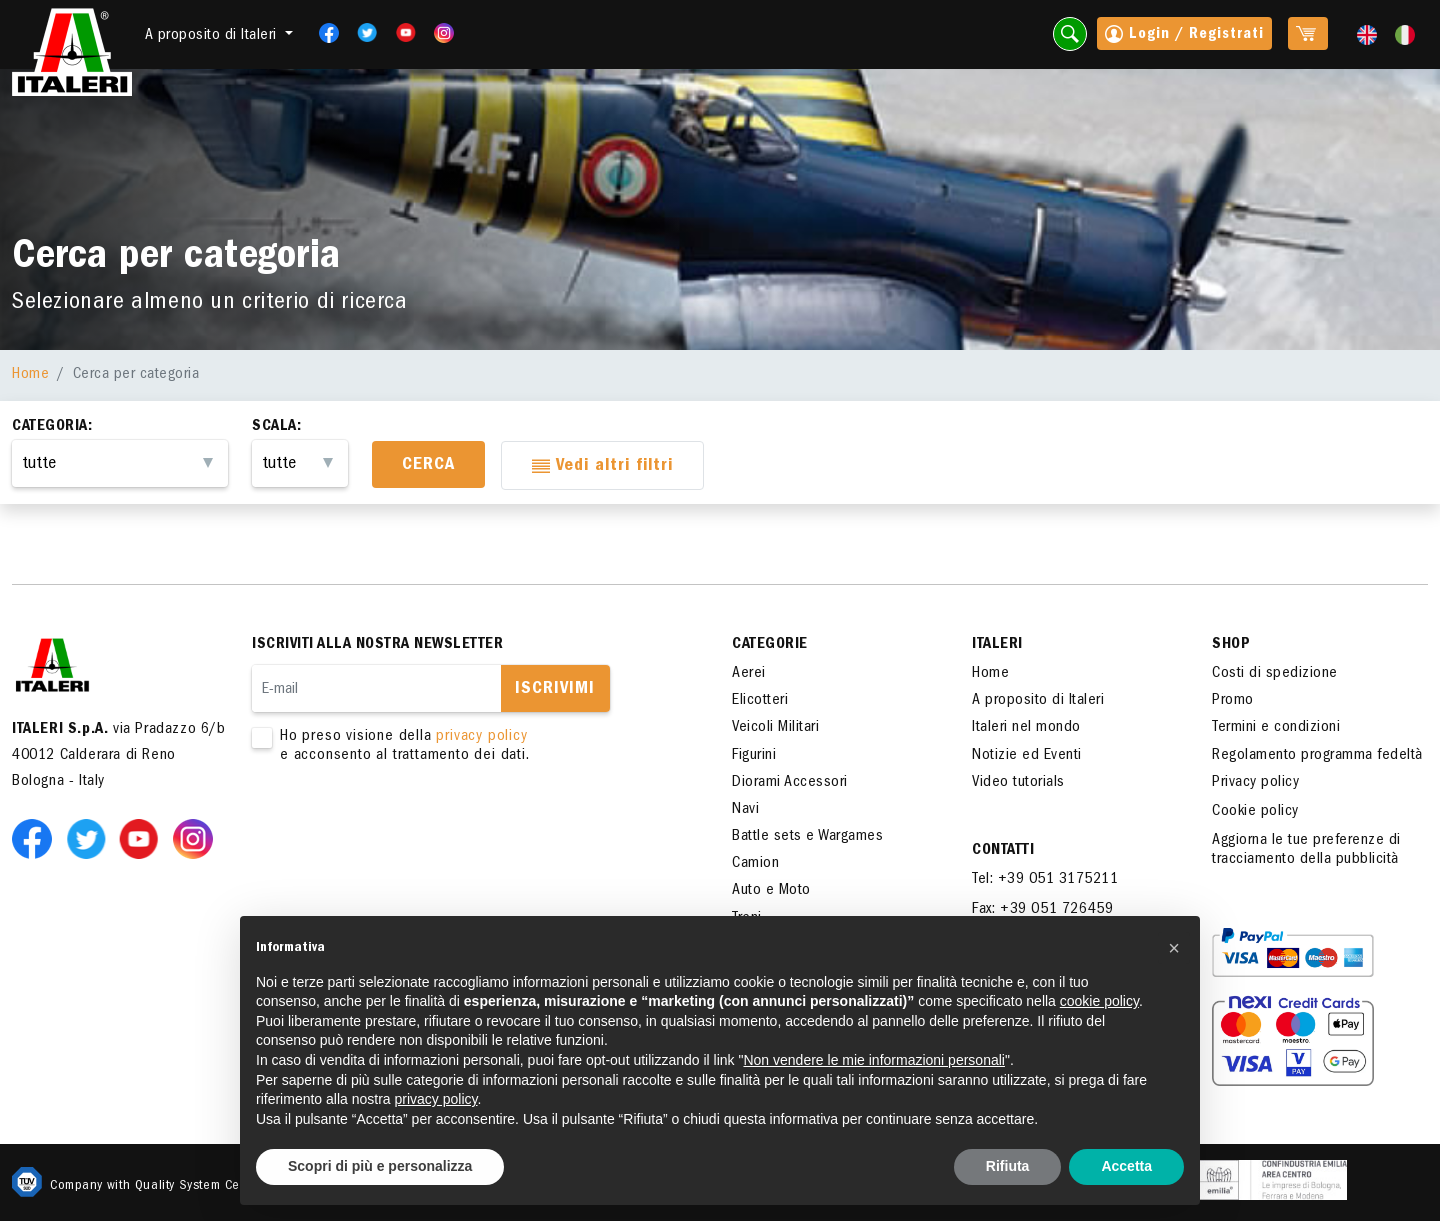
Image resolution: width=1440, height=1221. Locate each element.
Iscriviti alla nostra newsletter (377, 645)
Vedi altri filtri (602, 467)
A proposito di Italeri (1038, 701)
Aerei (749, 674)
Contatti (1003, 851)
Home (30, 375)
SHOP (1231, 645)
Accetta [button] (1126, 1166)
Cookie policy (1255, 812)
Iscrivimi (555, 690)
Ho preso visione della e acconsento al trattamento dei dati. (462, 747)
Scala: (276, 427)
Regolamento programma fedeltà (1317, 756)
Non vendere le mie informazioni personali (873, 1060)
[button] (1174, 948)
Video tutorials (1018, 783)
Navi (745, 810)
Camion (755, 864)
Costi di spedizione (1275, 674)
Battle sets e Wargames (807, 837)
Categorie (770, 645)
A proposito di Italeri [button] (213, 36)
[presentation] (404, 829)
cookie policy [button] (1099, 1001)
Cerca (428, 466)
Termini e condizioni (1276, 728)
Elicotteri (760, 701)
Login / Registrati (1184, 36)
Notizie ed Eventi (1027, 756)
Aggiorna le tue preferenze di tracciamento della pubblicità (1306, 850)
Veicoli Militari (775, 728)
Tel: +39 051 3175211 (1045, 880)
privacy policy (481, 737)
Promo (1233, 701)
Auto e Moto (771, 891)
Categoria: (52, 427)
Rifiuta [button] (1008, 1166)
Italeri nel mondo (1026, 728)
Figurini (754, 756)
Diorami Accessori (790, 783)
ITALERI (997, 645)
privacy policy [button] (436, 1099)
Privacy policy (1255, 783)
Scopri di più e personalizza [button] (380, 1166)
